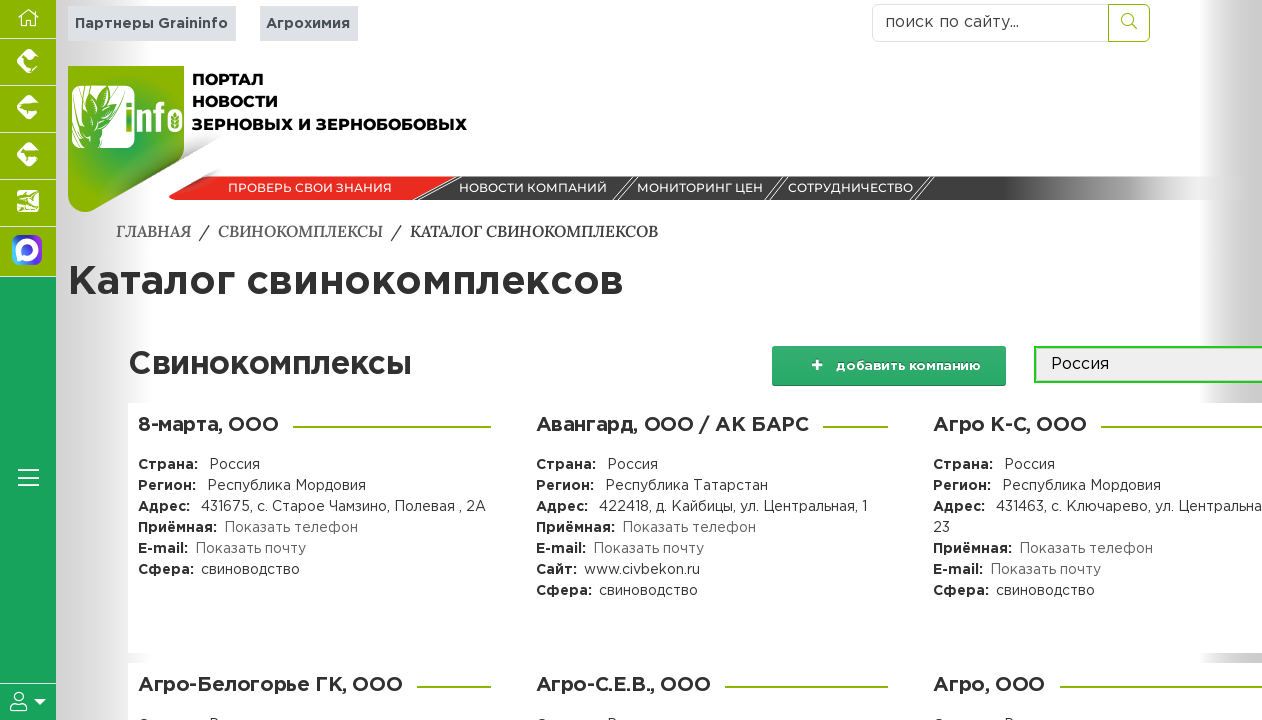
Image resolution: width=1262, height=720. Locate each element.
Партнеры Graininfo (151, 23)
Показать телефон (291, 528)
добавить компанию (888, 365)
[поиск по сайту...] (990, 23)
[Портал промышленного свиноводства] (28, 109)
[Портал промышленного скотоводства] (28, 156)
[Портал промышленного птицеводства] (28, 62)
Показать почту (250, 549)
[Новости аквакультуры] (28, 203)
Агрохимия (308, 23)
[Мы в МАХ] (28, 252)
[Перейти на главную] (28, 19)
